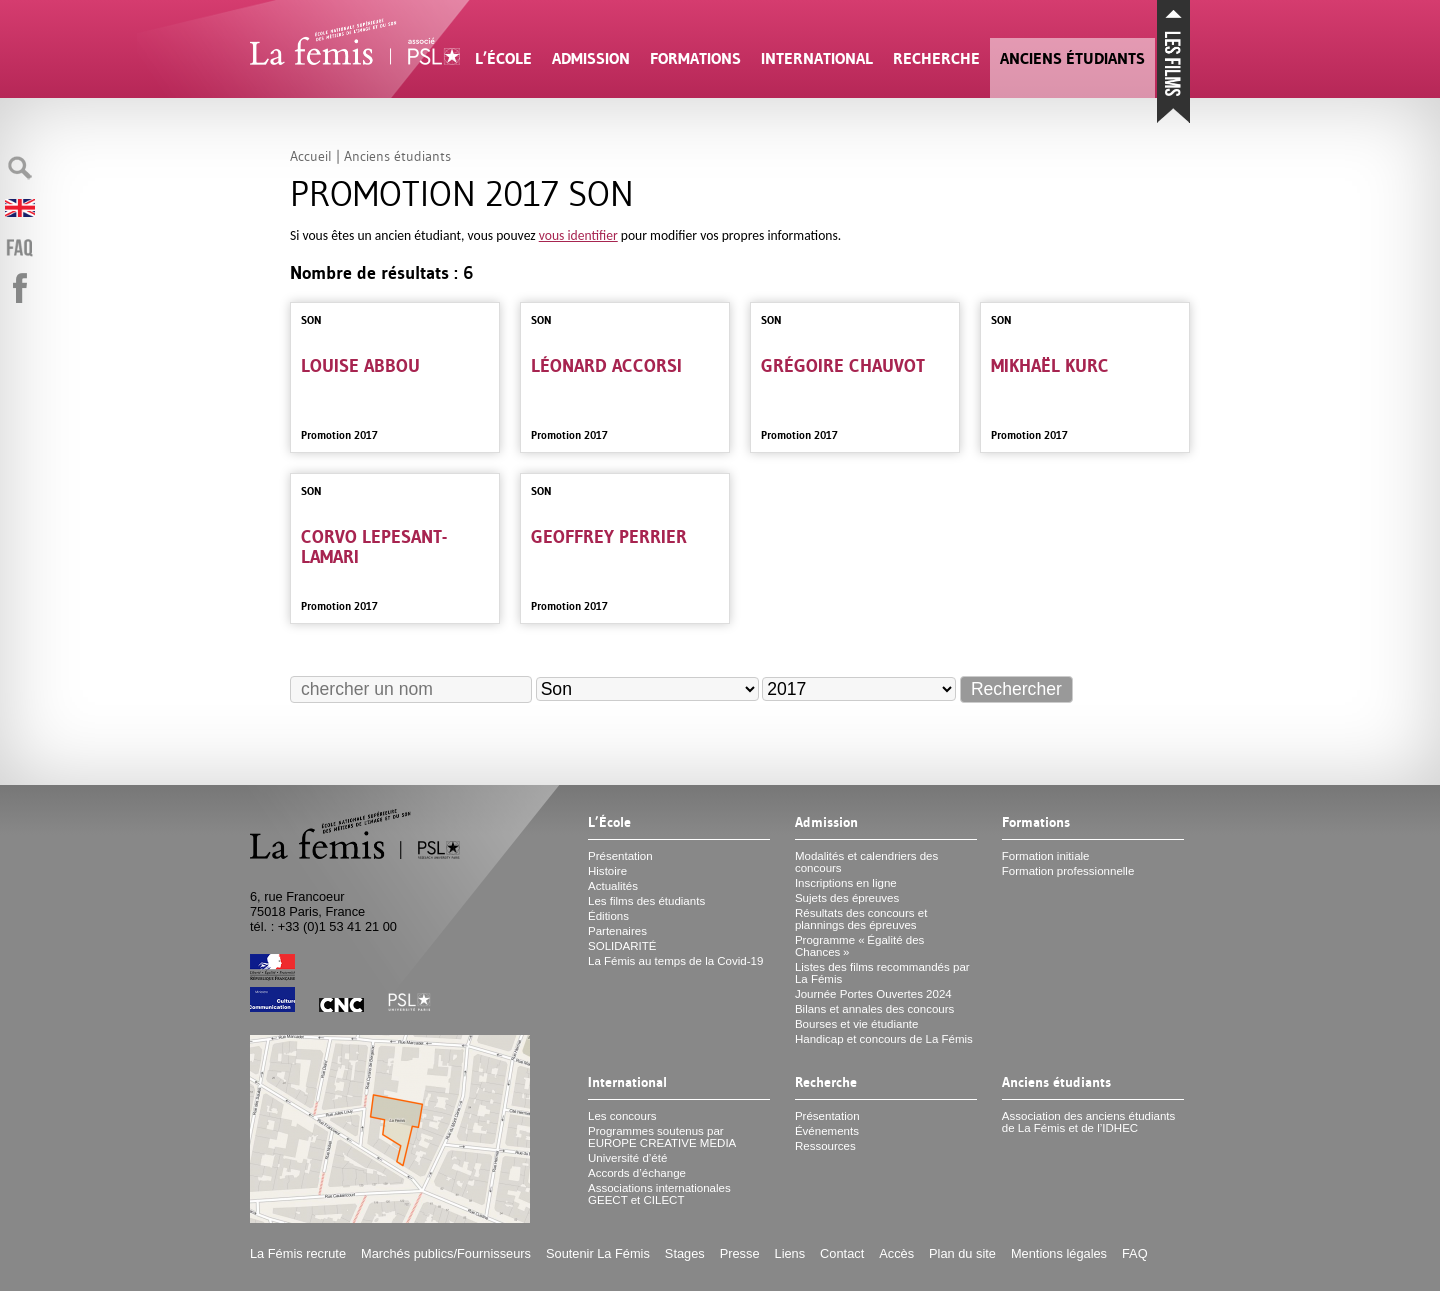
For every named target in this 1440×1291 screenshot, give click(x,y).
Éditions (608, 916)
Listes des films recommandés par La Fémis (882, 973)
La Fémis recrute (298, 1253)
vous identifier (578, 235)
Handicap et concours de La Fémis (884, 1039)
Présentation (620, 856)
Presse (740, 1253)
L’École (503, 58)
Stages (685, 1253)
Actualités (613, 886)
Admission (591, 58)
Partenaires (617, 931)
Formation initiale (1046, 856)
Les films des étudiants (646, 901)
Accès (896, 1253)
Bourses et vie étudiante (857, 1024)
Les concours (622, 1116)
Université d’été (627, 1158)
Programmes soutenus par (662, 1137)
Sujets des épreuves (847, 898)
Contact (842, 1253)
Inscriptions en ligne (846, 883)
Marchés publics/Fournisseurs (446, 1253)
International (817, 58)
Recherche (936, 58)
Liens (790, 1253)
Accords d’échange (637, 1173)
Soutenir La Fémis (598, 1253)
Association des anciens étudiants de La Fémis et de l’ (1088, 1122)
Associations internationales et (659, 1194)
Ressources (825, 1146)
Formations (695, 58)
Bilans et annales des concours (874, 1009)
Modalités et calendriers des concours (866, 862)
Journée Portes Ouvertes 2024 (873, 994)
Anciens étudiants (1072, 58)
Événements (827, 1131)
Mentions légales (1059, 1253)
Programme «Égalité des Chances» (859, 946)
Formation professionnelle (1068, 871)
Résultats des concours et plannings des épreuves (861, 919)
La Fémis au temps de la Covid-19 (675, 961)
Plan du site (962, 1253)
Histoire (607, 871)
